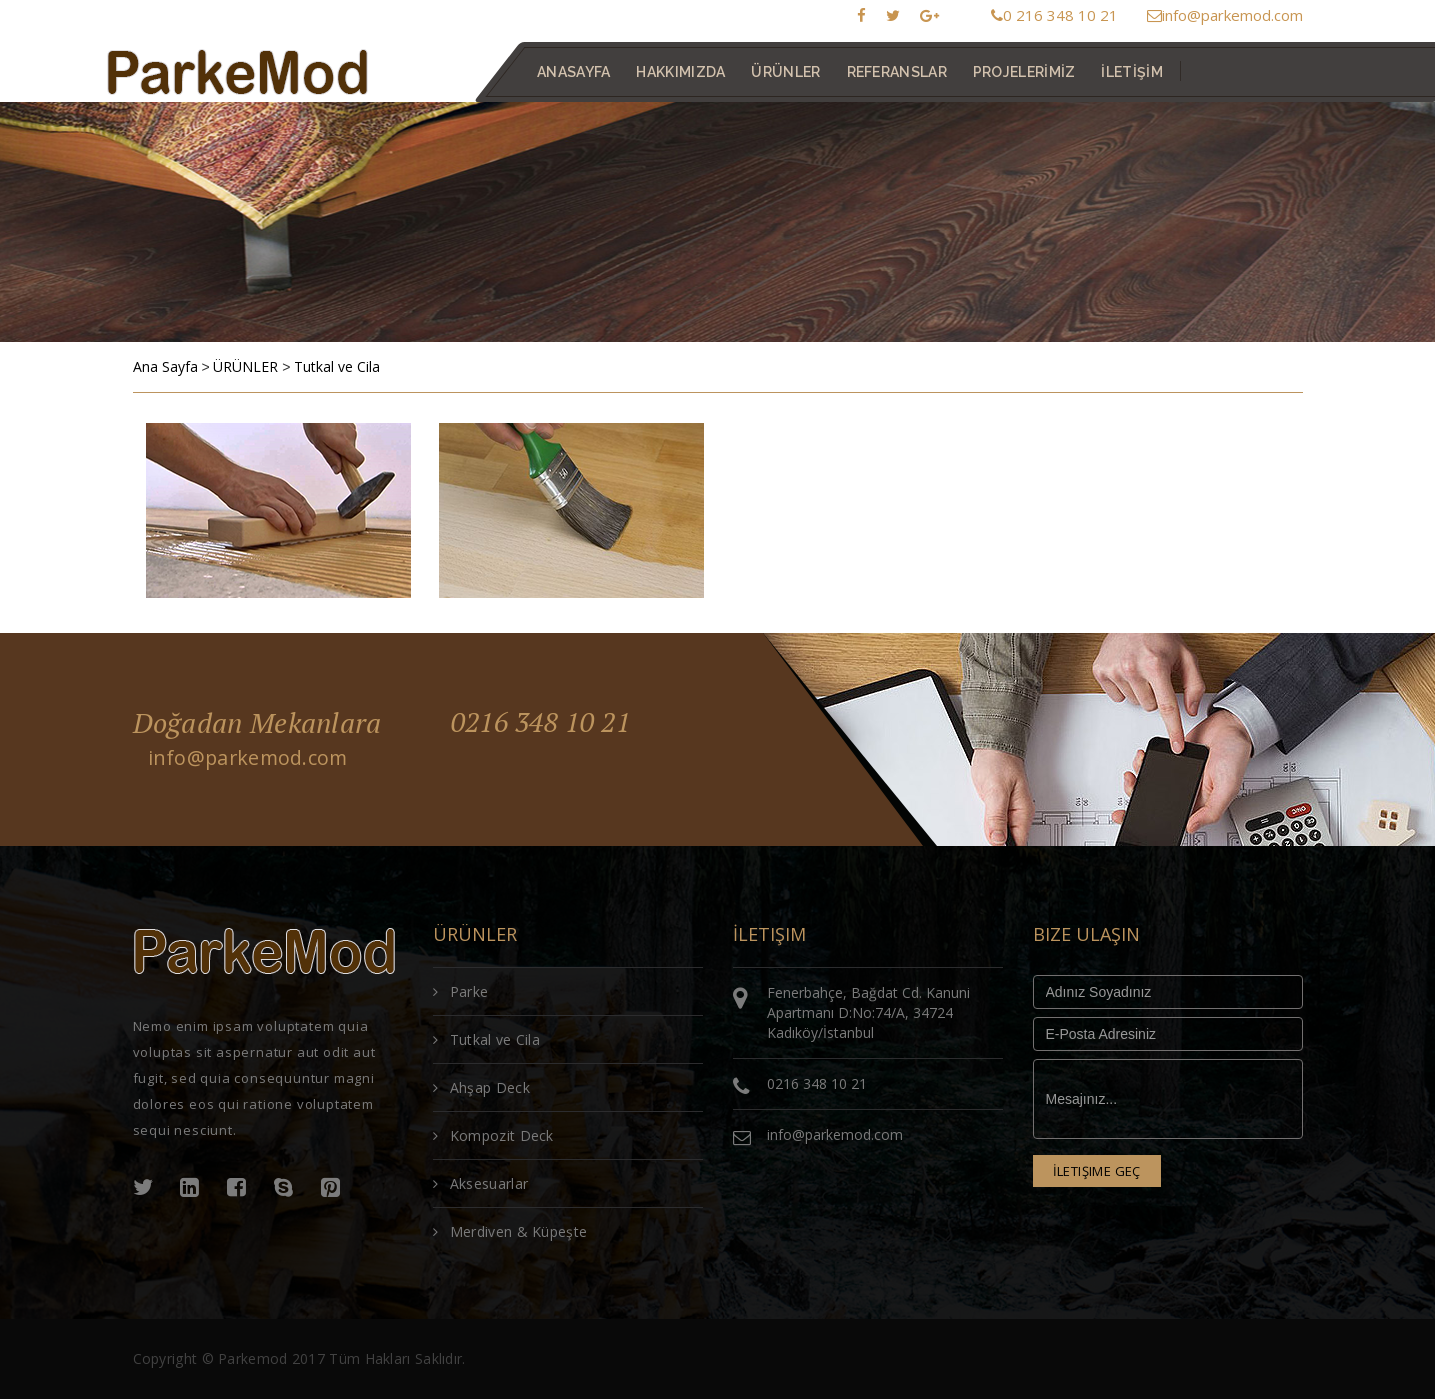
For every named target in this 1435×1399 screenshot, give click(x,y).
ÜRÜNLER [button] (785, 72)
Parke (461, 991)
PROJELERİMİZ (1023, 72)
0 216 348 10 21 (1054, 15)
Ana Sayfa (165, 366)
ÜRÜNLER (245, 366)
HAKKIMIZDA (680, 72)
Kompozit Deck (493, 1135)
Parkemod (252, 1358)
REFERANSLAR (896, 72)
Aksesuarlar (481, 1183)
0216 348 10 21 (546, 722)
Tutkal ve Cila (337, 366)
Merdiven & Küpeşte (510, 1231)
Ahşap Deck (481, 1087)
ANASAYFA (573, 72)
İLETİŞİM (1131, 72)
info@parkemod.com (1225, 15)
